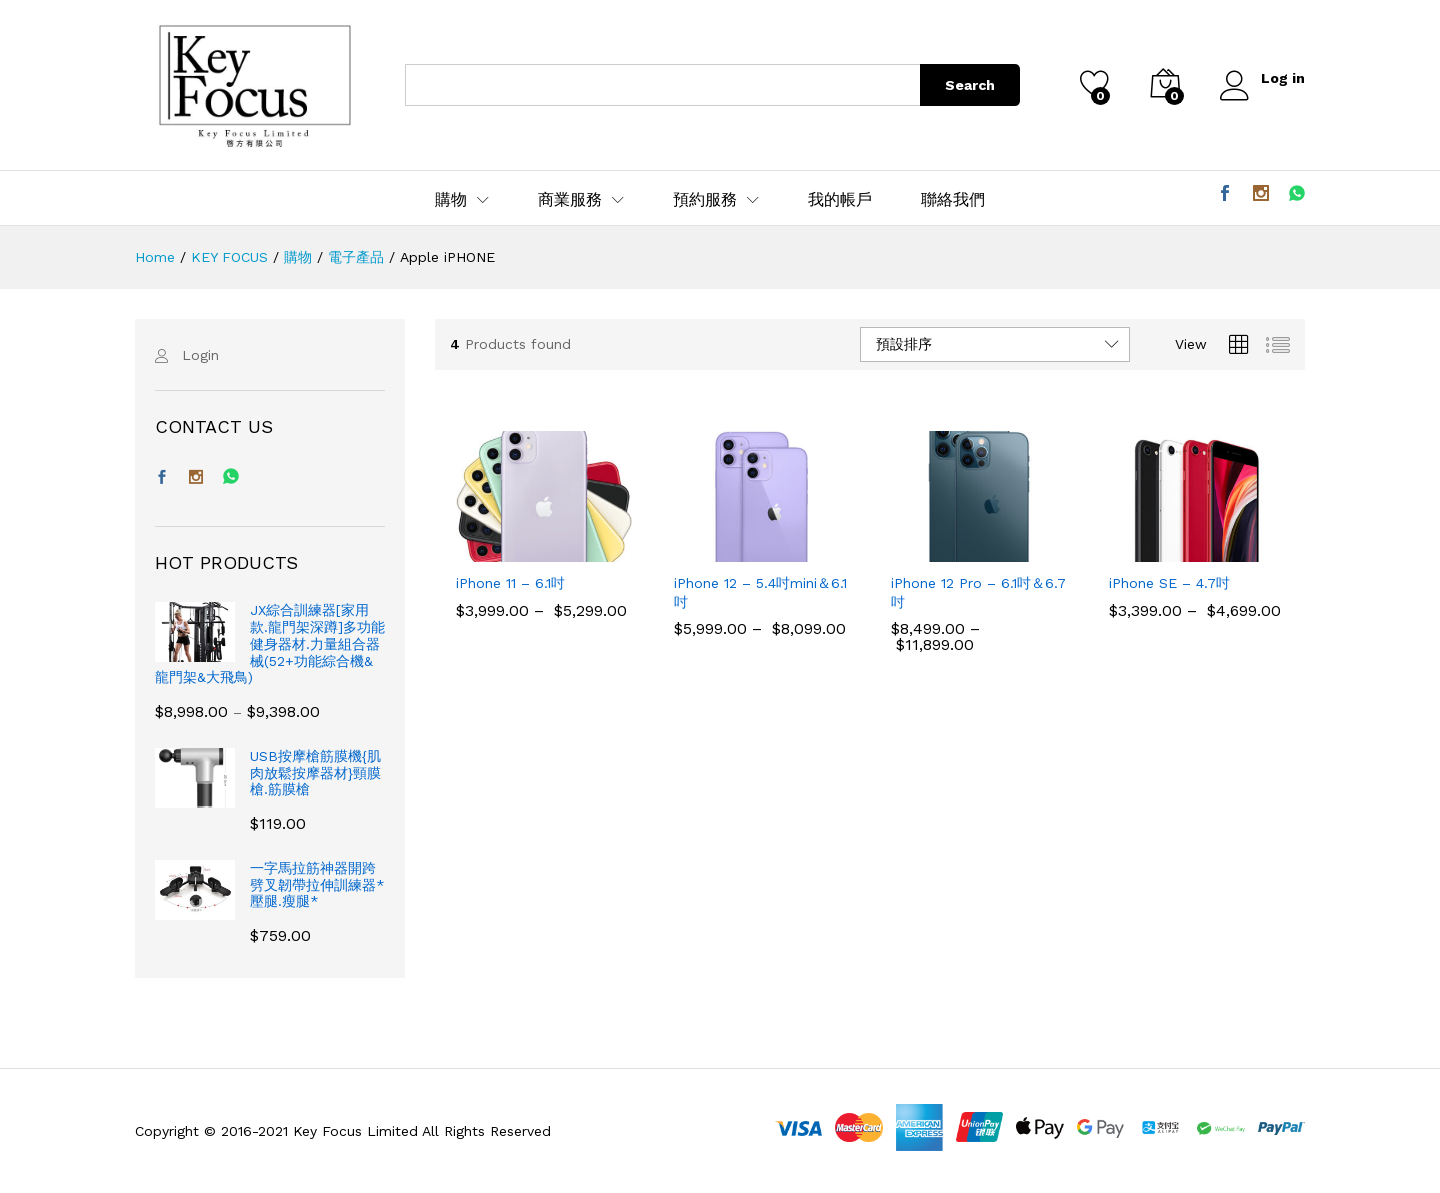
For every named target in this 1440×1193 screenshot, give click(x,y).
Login (200, 355)
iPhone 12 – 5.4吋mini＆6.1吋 (760, 592)
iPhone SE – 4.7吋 (1169, 583)
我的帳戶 (840, 200)
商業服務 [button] (570, 200)
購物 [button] (451, 200)
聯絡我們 (953, 200)
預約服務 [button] (705, 200)
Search (969, 85)
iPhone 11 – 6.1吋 (510, 583)
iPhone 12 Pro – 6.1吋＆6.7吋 (978, 592)
